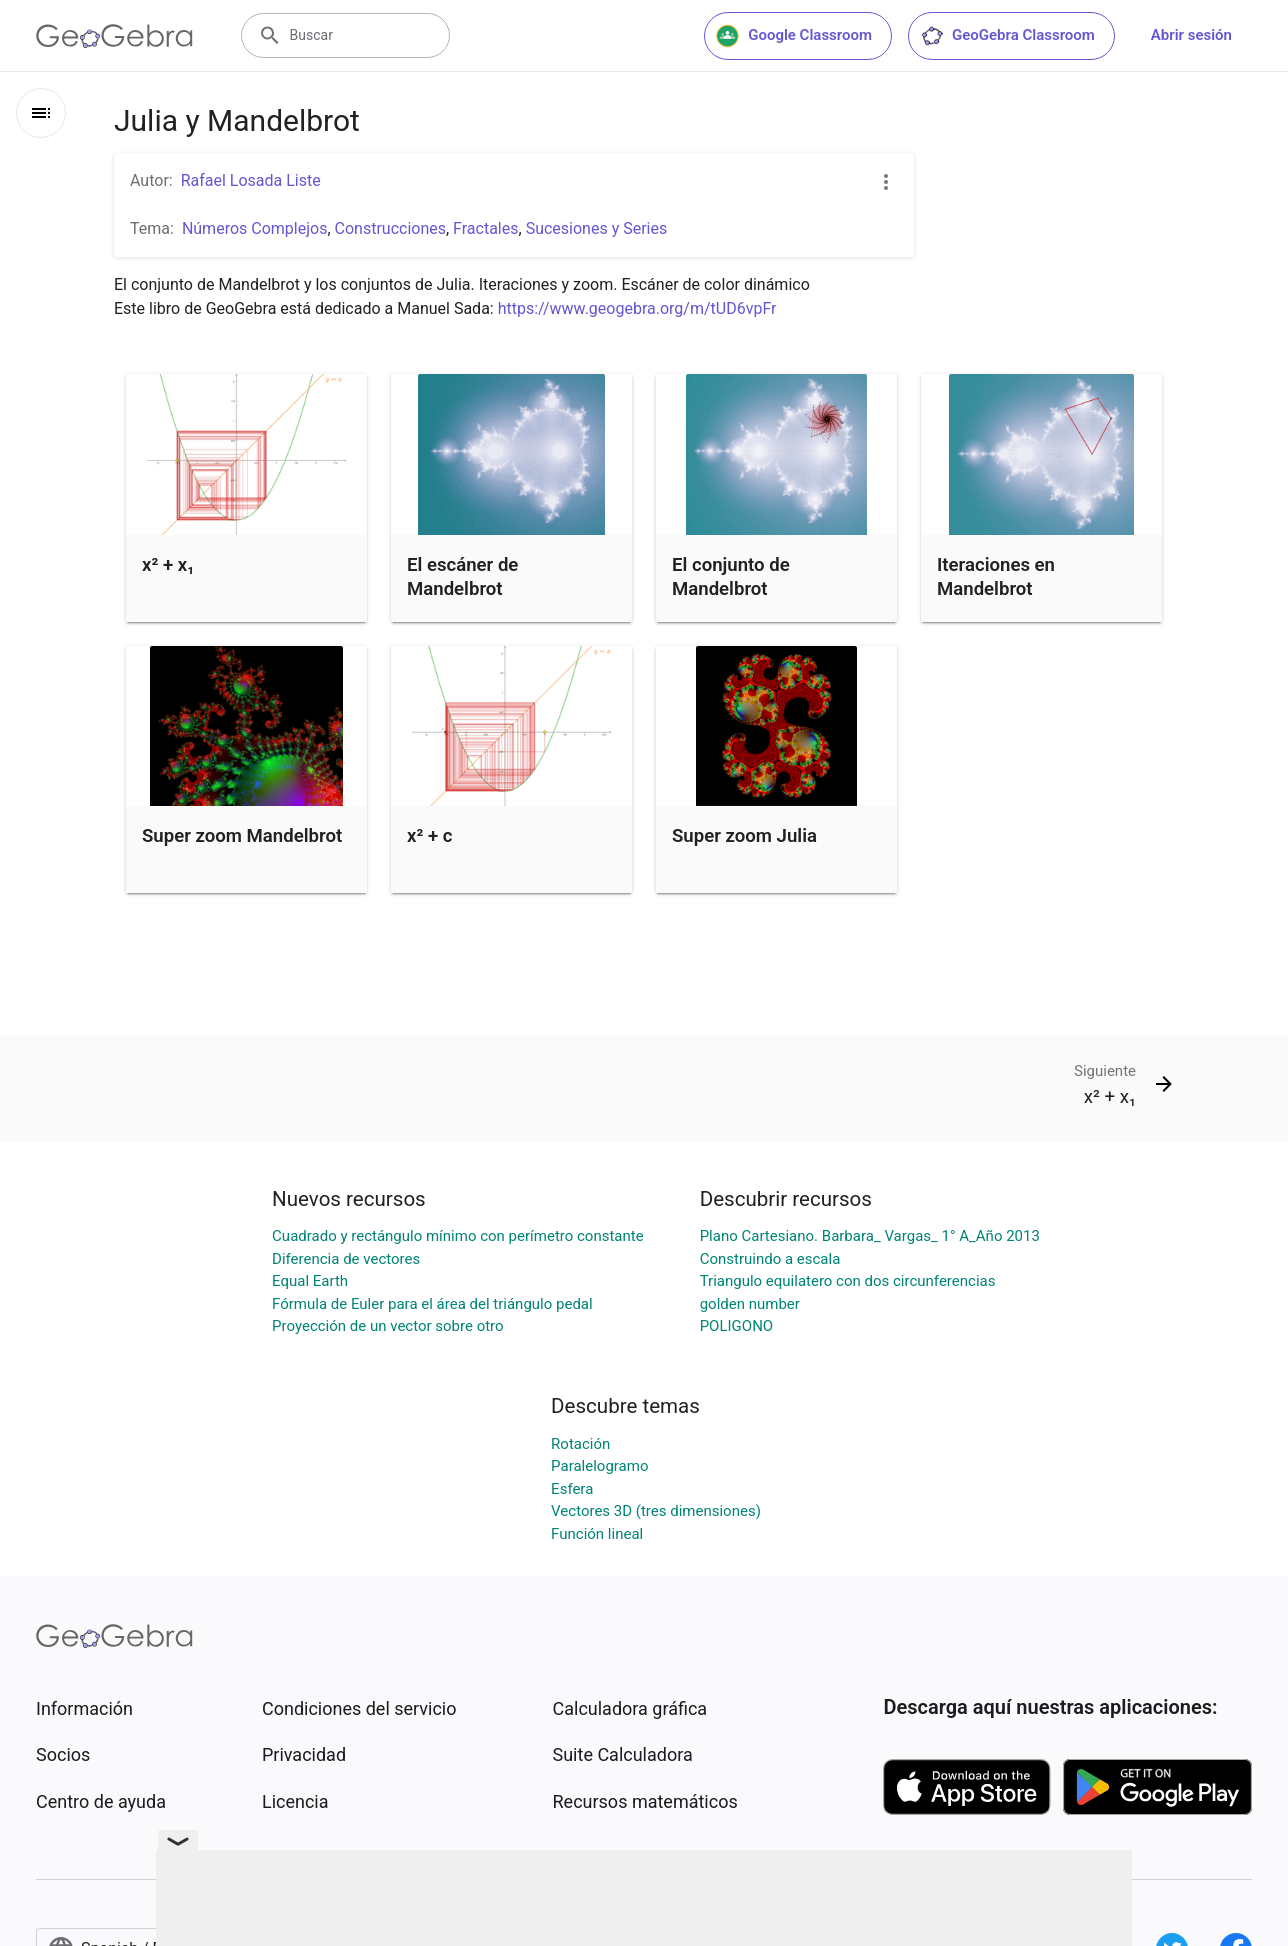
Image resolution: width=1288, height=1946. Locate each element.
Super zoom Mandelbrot (242, 836)
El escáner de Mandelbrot (462, 577)
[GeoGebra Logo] (114, 36)
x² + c (429, 836)
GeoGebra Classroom (1007, 36)
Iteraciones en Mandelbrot (996, 577)
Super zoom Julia (744, 836)
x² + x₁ (168, 565)
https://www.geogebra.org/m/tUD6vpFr (637, 308)
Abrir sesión (1191, 35)
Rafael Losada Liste (251, 180)
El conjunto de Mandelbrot (731, 577)
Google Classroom (794, 36)
